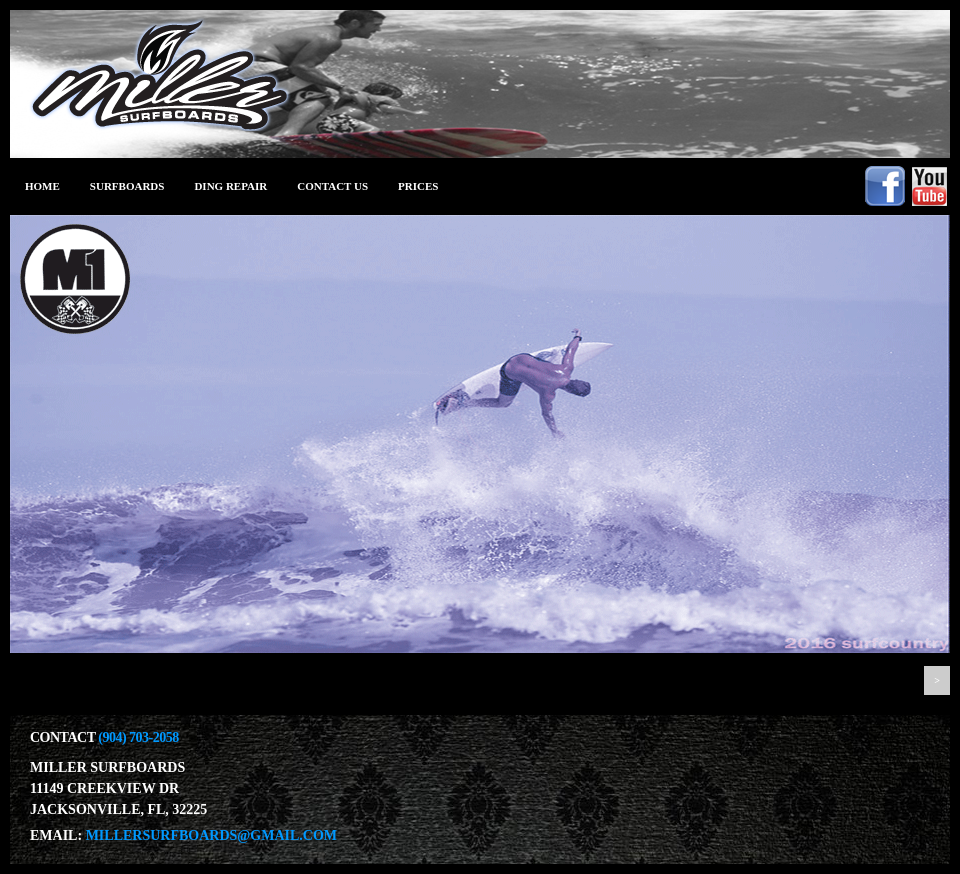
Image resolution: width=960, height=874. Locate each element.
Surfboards (127, 186)
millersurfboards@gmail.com (211, 835)
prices (418, 186)
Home (42, 186)
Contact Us (332, 186)
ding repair (230, 186)
